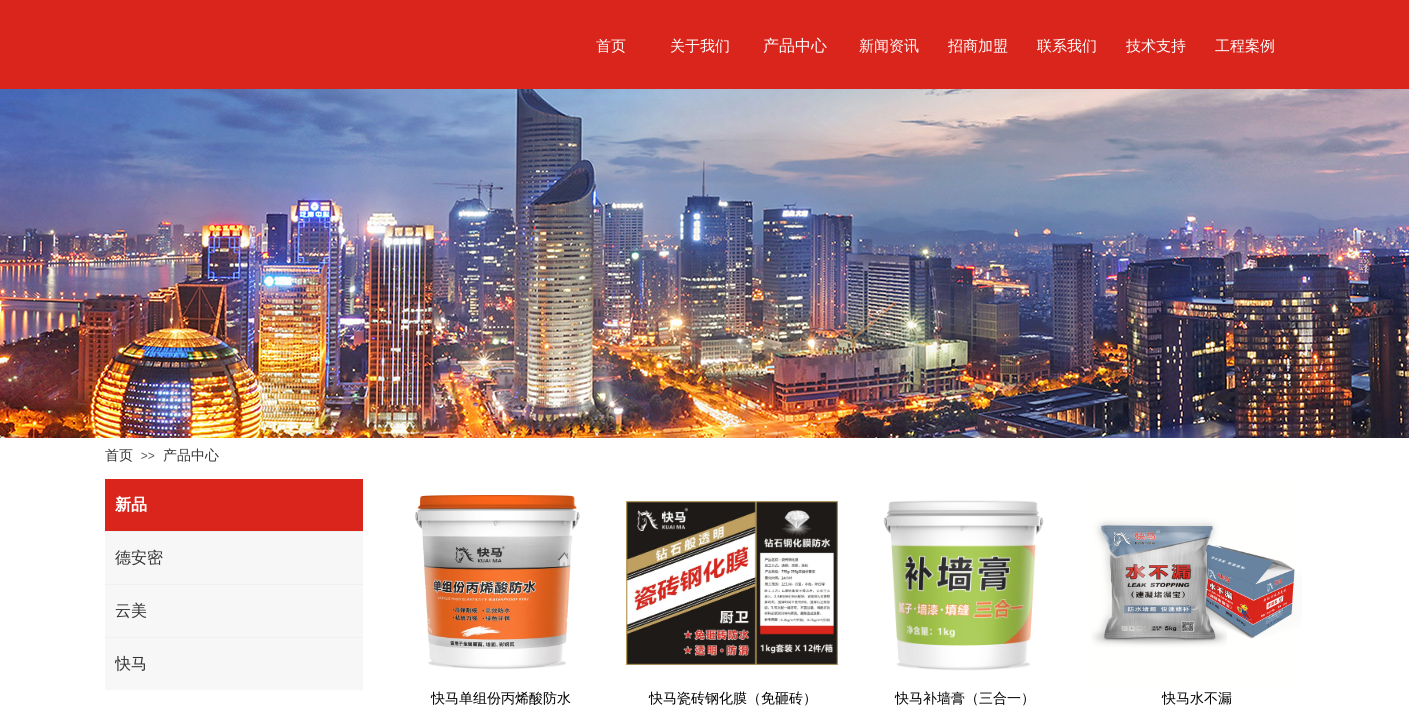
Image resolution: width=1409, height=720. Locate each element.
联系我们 (1067, 45)
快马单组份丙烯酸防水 (501, 698)
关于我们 (700, 45)
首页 (119, 455)
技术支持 (1156, 45)
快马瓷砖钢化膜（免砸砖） (733, 698)
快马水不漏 (1197, 698)
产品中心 (191, 455)
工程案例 (1245, 45)
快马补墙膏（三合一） (965, 698)
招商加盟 (978, 45)
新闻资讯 (889, 45)
